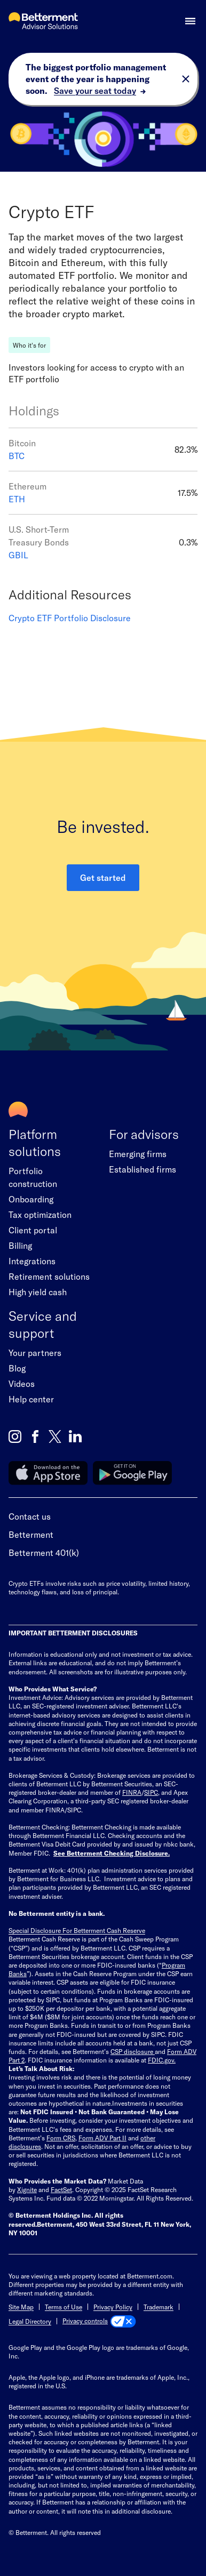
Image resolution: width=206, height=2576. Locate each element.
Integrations (32, 1261)
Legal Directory (30, 2321)
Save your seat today (95, 90)
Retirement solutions (49, 1276)
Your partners (35, 1352)
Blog (17, 1368)
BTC (17, 456)
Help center (31, 1399)
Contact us (30, 1516)
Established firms (142, 1169)
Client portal (33, 1230)
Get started (103, 877)
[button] (190, 21)
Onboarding (31, 1199)
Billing (20, 1245)
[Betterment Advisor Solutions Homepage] (43, 21)
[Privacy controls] (99, 2321)
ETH (17, 499)
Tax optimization (40, 1214)
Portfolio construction (33, 1177)
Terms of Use (63, 2307)
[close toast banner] (185, 79)
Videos (22, 1383)
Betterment (31, 1534)
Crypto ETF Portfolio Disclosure (70, 618)
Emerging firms (138, 1154)
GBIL (18, 555)
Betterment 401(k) (44, 1552)
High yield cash (38, 1292)
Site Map (21, 2307)
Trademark (158, 2307)
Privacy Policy (112, 2307)
